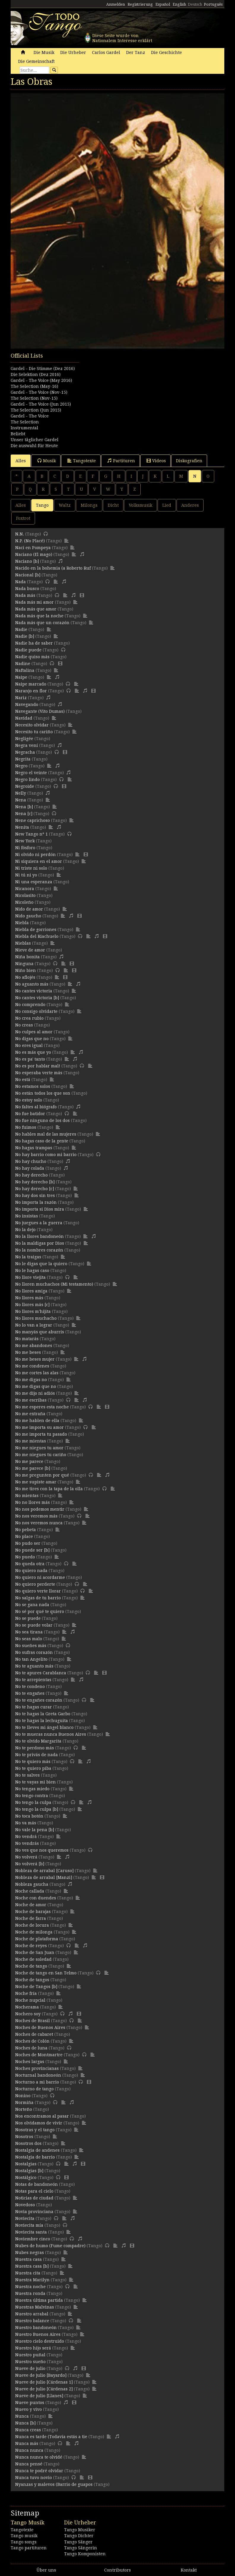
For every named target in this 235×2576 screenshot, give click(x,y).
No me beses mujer (35, 1359)
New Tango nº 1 (31, 834)
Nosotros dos (28, 2143)
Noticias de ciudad (34, 2198)
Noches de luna (31, 2048)
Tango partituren (29, 2547)
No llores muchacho (36, 1318)
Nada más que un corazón (42, 622)
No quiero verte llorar (38, 1591)
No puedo (25, 1557)
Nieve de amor (30, 950)
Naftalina (24, 670)
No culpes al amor (34, 1031)
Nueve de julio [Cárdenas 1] (44, 2382)
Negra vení (26, 745)
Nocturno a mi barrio (37, 2082)
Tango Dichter (78, 2535)
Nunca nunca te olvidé (38, 2457)
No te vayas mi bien (35, 1782)
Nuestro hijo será (33, 2348)
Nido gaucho (28, 916)
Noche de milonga (34, 1932)
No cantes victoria (33, 991)
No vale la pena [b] (34, 1829)
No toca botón (29, 1816)
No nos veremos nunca (39, 1522)
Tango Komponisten (85, 2553)
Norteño (23, 2109)
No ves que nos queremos (42, 1850)
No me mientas (30, 1441)
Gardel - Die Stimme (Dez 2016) (43, 368)
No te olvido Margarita (38, 1741)
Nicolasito (25, 895)
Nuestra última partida (39, 2300)
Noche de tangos (32, 1979)
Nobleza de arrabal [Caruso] (44, 1870)
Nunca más (26, 2443)
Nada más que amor (35, 609)
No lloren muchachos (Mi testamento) (54, 1284)
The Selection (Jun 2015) (36, 410)
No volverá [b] (29, 1863)
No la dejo (25, 1229)
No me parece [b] (32, 1468)
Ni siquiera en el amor (38, 861)
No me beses (28, 1352)
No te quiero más (32, 1761)
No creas (24, 1025)
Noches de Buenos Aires (40, 2027)
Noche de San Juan (34, 1952)
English (179, 4)
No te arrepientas (33, 1679)
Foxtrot (23, 518)
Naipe (21, 677)
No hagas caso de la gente (41, 1141)
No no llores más (32, 1502)
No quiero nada (31, 1570)
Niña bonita (27, 956)
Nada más (25, 595)
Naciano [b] (27, 561)
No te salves (27, 1775)
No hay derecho (31, 1175)
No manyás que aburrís (39, 1332)
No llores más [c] (32, 1304)
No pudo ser (27, 1543)
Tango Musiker (79, 2529)
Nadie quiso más (32, 656)
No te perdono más (34, 1748)
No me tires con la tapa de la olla (49, 1488)
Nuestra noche (30, 2286)
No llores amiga (31, 1291)
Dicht (113, 505)
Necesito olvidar (32, 725)
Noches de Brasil (32, 2020)
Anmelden (115, 4)
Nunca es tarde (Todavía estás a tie (51, 2436)
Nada (20, 581)
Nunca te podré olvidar (39, 2470)
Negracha (25, 752)
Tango (42, 505)
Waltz (65, 505)
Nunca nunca (29, 2450)
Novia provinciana (34, 2211)
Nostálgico (25, 2177)
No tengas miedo (32, 1788)
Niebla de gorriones (35, 929)
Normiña (24, 2102)
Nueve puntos (29, 2402)
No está (22, 1079)
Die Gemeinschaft (36, 61)
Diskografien (189, 460)
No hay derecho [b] (35, 1181)
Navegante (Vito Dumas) (40, 711)
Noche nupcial (30, 2000)
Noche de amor (30, 1904)
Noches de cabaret (34, 2034)
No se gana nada (32, 1604)
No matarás (27, 1338)
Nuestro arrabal (31, 2314)
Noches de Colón (32, 2041)
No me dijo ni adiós (35, 1393)
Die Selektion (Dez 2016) (36, 374)
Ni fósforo (25, 847)
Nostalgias (25, 2163)
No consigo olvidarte (36, 1011)
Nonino (23, 2095)
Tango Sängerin (80, 2547)
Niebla (22, 922)
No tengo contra (31, 1795)
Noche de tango (31, 1966)
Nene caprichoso (32, 820)
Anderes (190, 505)
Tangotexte (81, 460)
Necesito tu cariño (34, 731)
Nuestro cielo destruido (39, 2341)
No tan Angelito (31, 1659)
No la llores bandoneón (39, 1236)
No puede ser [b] (32, 1550)
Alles (20, 460)
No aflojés (25, 977)
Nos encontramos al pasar (42, 2116)
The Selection (25, 422)
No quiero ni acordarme (40, 1577)
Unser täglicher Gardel (34, 439)
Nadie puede (28, 650)
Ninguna (24, 963)
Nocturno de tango (34, 2088)
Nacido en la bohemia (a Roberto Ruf (53, 568)
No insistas (26, 1216)
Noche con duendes (35, 1898)
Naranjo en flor (31, 690)
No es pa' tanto (30, 1059)
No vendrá (26, 1836)
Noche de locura (32, 1925)
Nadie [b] (24, 636)
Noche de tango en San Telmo (46, 1973)
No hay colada (29, 1168)
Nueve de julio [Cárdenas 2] (44, 2389)
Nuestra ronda (30, 2293)
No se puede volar (34, 1625)
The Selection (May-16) (34, 386)
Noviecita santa (31, 2232)
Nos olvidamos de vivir (38, 2123)
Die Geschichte (166, 52)
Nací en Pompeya (33, 547)
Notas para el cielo (34, 2191)
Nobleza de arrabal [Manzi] (43, 1877)
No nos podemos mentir (39, 1509)
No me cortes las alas (36, 1372)
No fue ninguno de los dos (42, 1120)
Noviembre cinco (32, 2239)
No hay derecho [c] (34, 1188)
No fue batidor (30, 1113)
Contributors (117, 2570)
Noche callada (29, 1891)
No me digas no (31, 1379)
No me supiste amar (35, 1482)
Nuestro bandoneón (36, 2327)
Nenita (22, 827)
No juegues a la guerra (38, 1222)
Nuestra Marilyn (32, 2279)
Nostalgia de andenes (37, 2150)
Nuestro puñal (30, 2354)
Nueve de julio (30, 2368)
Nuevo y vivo (28, 2409)
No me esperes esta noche (42, 1407)
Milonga (89, 505)
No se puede (28, 1618)
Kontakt (189, 2570)
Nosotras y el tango (35, 2129)
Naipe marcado (30, 684)
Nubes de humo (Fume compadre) (50, 2245)
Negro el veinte (31, 772)
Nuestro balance (32, 2320)
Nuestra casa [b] (32, 2266)
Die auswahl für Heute (34, 445)
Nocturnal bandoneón (38, 2075)
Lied (166, 505)
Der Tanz (135, 52)
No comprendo (30, 1004)
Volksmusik (140, 505)
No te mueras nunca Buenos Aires (50, 1734)
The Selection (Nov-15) (34, 398)
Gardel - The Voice (30, 416)
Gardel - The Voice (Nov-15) (39, 392)
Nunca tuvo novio (33, 2477)
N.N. (19, 534)
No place (24, 1536)
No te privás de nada (36, 1754)
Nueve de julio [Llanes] (39, 2395)
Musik (46, 460)
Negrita (23, 759)
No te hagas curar (33, 1707)
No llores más (29, 1297)
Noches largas (29, 2061)
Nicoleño (24, 902)
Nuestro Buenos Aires (38, 2334)
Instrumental (24, 427)
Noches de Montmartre (39, 2054)
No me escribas (31, 1400)
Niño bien (25, 970)
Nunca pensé (28, 2464)
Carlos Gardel (106, 52)
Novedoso (25, 2204)
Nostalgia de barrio (35, 2157)
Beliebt (18, 433)
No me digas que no (35, 1386)
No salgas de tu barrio (38, 1597)
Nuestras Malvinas (34, 2307)
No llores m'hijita (33, 1311)
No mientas (27, 1495)
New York (25, 841)
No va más (25, 1823)
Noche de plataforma (36, 1938)
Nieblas (23, 943)
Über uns (46, 2570)
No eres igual (29, 1045)
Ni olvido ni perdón (35, 854)
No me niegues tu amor (39, 1447)
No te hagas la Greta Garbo (42, 1713)
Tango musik (24, 2535)
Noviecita (24, 2218)
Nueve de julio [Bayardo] (40, 2375)
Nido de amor (29, 909)
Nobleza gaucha (31, 1884)
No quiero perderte (35, 1584)
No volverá (26, 1857)
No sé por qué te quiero (39, 1611)
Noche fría (26, 1993)
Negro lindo (27, 779)
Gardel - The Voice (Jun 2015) (41, 404)
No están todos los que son (42, 1093)
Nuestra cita (27, 2273)
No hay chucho (30, 1161)
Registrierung (140, 4)
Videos (156, 460)
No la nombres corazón (39, 1250)
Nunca (22, 2416)
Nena (20, 800)
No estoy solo (28, 1100)
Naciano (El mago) (33, 554)
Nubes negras (29, 2252)
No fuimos (25, 1127)
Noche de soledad (33, 1959)
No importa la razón (36, 1202)
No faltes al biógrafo (36, 1106)
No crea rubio (29, 1018)
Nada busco (27, 588)
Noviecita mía (29, 2225)
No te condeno (30, 1686)
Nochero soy (28, 2013)
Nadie (21, 629)
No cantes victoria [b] (37, 997)
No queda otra (30, 1563)
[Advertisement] (117, 381)
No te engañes (30, 1693)
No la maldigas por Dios (39, 1243)
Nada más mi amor (34, 602)
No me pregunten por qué (42, 1475)
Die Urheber (73, 52)
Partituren (121, 460)
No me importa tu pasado (41, 1434)
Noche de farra (30, 1918)
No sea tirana (29, 1632)
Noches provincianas (37, 2068)
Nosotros (24, 2136)
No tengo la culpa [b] (36, 1809)
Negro (21, 765)
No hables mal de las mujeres (45, 1134)
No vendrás (27, 1843)
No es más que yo (33, 1052)
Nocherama (27, 2007)
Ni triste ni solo (31, 868)
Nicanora (24, 888)
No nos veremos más (36, 1516)
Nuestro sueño (30, 2361)
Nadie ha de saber (34, 643)
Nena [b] (24, 806)
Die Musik (44, 52)
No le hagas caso (32, 1270)
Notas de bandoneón (36, 2184)
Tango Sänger (78, 2542)
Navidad (23, 718)
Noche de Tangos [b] (36, 1986)
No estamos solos (32, 1086)
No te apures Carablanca (40, 1672)
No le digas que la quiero (41, 1263)
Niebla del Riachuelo (36, 936)
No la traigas (28, 1256)
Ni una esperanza (33, 881)
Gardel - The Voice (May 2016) (41, 380)
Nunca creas (28, 2429)
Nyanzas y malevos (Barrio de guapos (54, 2484)
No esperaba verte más (38, 1072)
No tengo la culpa (33, 1802)
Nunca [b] (25, 2423)
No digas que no (32, 1038)
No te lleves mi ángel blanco (44, 1727)
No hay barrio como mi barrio (46, 1154)
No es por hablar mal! (37, 1066)
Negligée (24, 738)
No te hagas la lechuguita (41, 1720)
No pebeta (25, 1529)
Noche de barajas (33, 1911)
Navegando (26, 704)
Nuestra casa (28, 2259)
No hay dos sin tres (35, 1195)
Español (162, 4)
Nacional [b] (27, 575)
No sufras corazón (34, 1652)
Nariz (21, 697)
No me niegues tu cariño (40, 1454)
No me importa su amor (39, 1427)
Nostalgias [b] (29, 2170)
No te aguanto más (34, 1666)
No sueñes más (30, 1645)
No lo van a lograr (33, 1325)
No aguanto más (31, 984)
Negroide (24, 786)
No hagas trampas (33, 1147)
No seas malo (28, 1638)
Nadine (22, 663)
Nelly (20, 793)
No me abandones (33, 1345)
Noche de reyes (31, 1945)
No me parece (29, 1461)
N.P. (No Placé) (30, 540)
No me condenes (32, 1366)
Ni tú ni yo (26, 875)
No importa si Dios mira (39, 1209)
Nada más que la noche (39, 615)
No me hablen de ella (37, 1420)
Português (213, 4)
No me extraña (30, 1413)
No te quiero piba (33, 1768)
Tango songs (23, 2542)
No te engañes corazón (38, 1700)
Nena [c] (23, 813)
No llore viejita (30, 1277)
